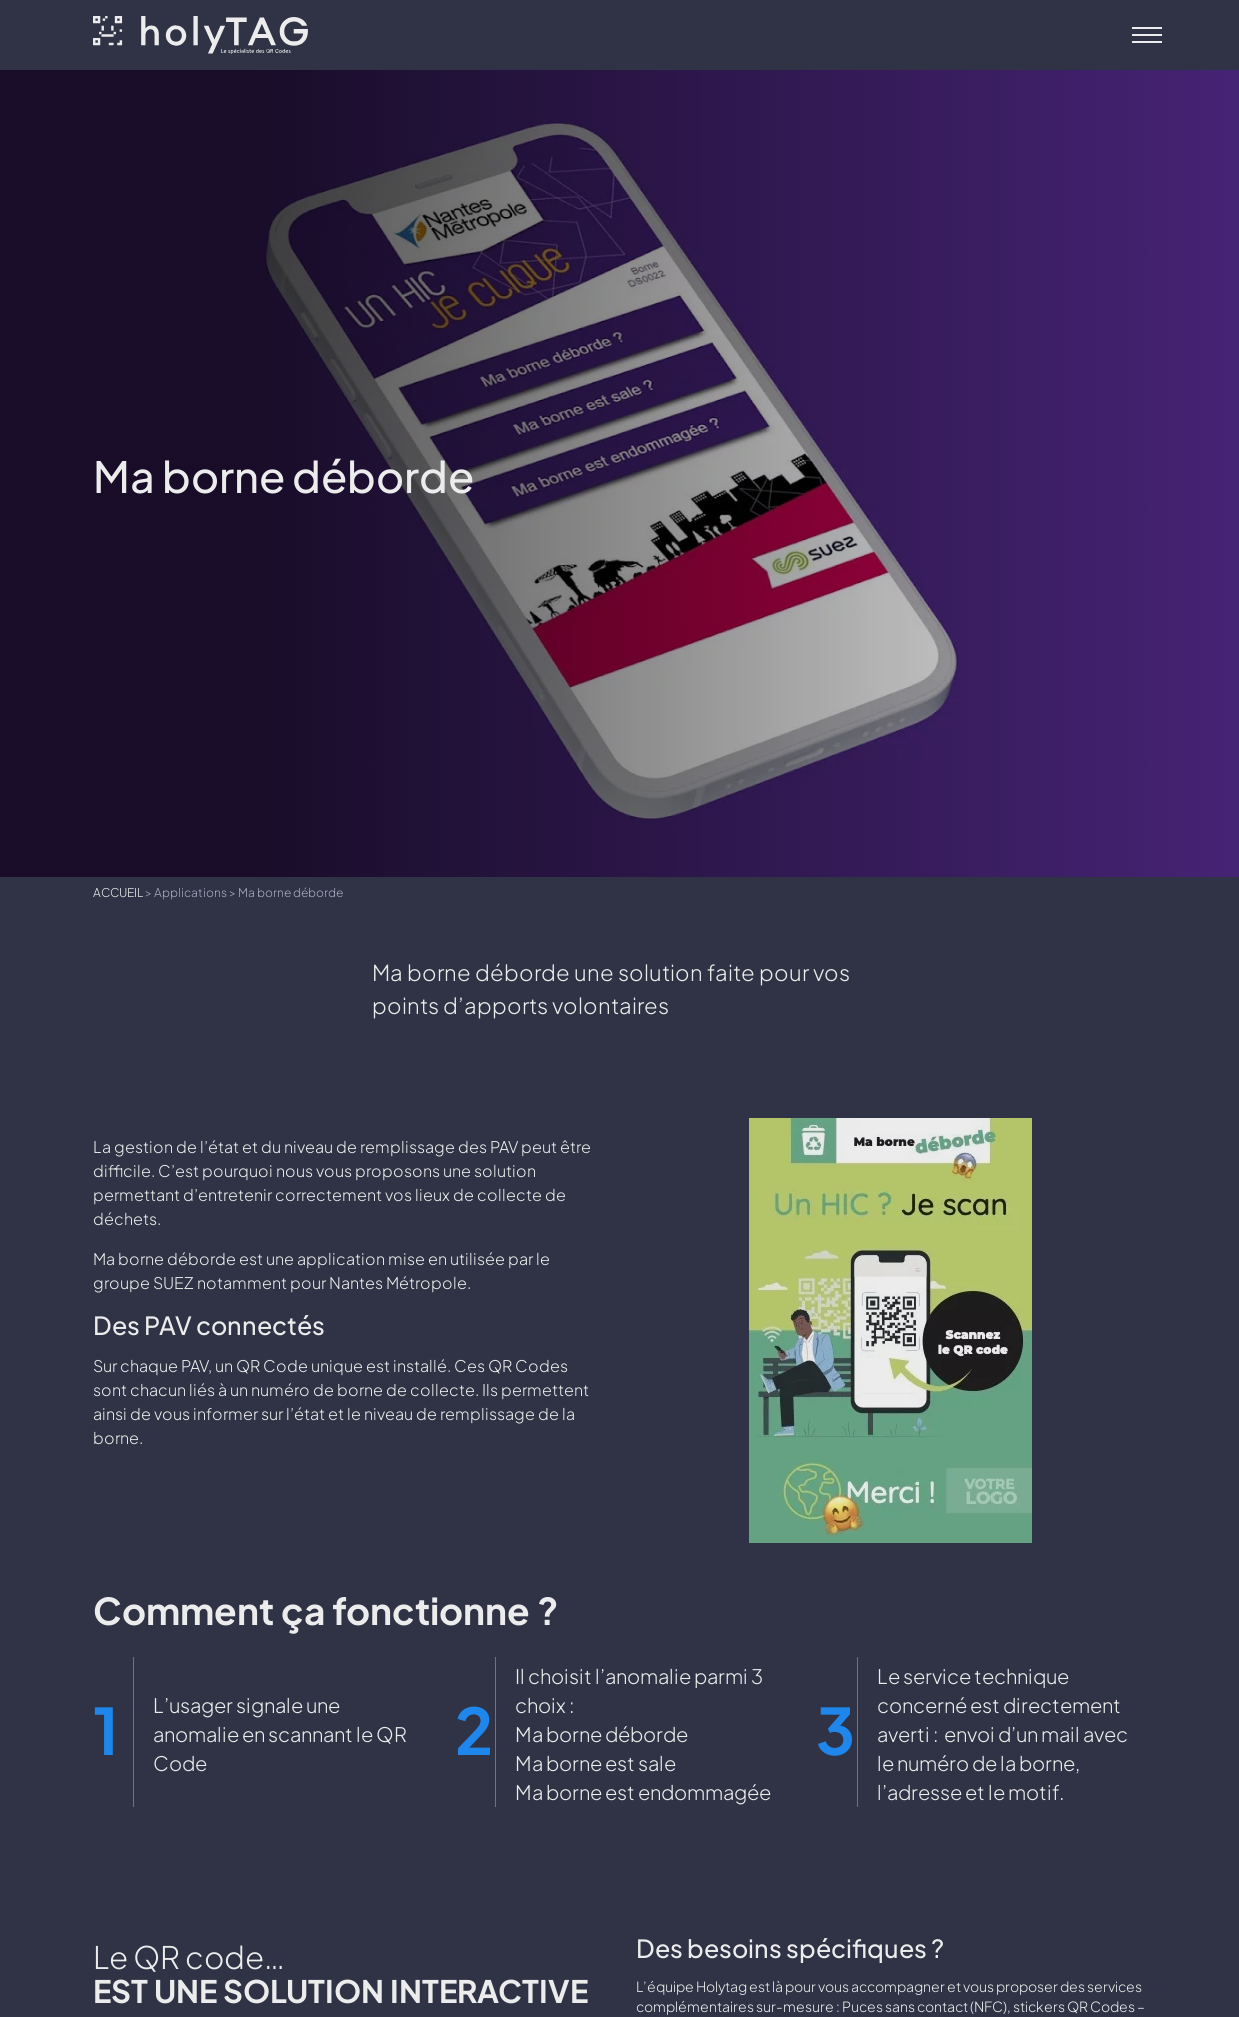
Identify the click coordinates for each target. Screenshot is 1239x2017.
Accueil (118, 891)
